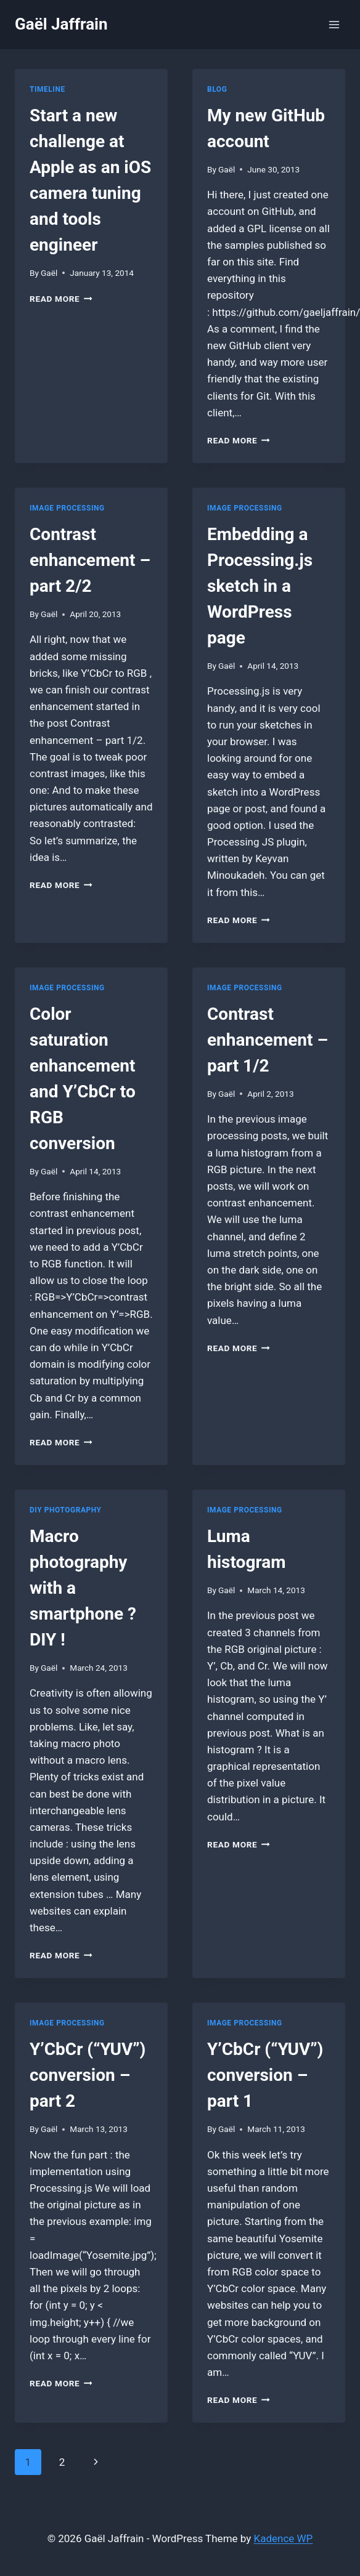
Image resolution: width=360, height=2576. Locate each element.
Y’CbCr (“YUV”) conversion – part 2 (87, 2075)
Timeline (47, 89)
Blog (217, 89)
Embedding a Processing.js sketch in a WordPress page (260, 586)
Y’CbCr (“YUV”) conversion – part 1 (265, 2075)
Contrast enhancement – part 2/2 (90, 560)
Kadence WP (283, 2538)
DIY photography (66, 1510)
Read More (61, 299)
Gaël (49, 273)
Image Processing (67, 508)
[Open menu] (333, 24)
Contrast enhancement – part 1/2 (267, 1040)
